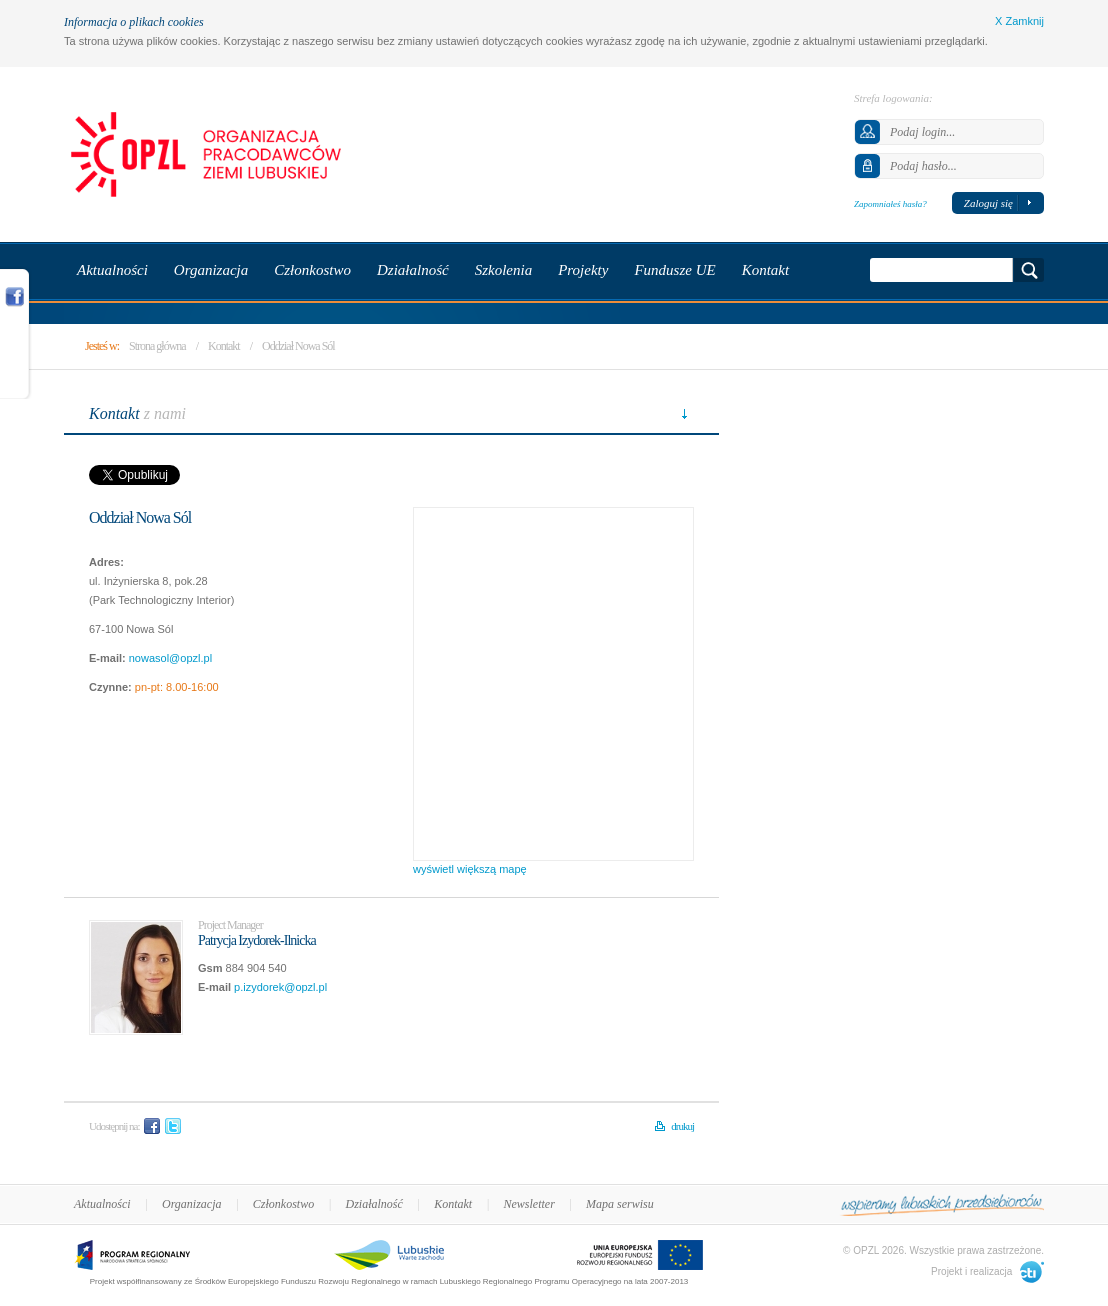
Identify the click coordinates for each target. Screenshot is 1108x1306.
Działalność (374, 1204)
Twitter (173, 1126)
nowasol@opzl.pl (170, 658)
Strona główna (157, 346)
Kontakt (224, 346)
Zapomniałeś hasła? (890, 204)
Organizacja (192, 1204)
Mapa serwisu (620, 1204)
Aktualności (102, 1204)
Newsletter (528, 1204)
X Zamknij (1019, 21)
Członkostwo (283, 1204)
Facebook (152, 1126)
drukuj (682, 1126)
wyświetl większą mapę (470, 869)
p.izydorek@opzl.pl (280, 987)
